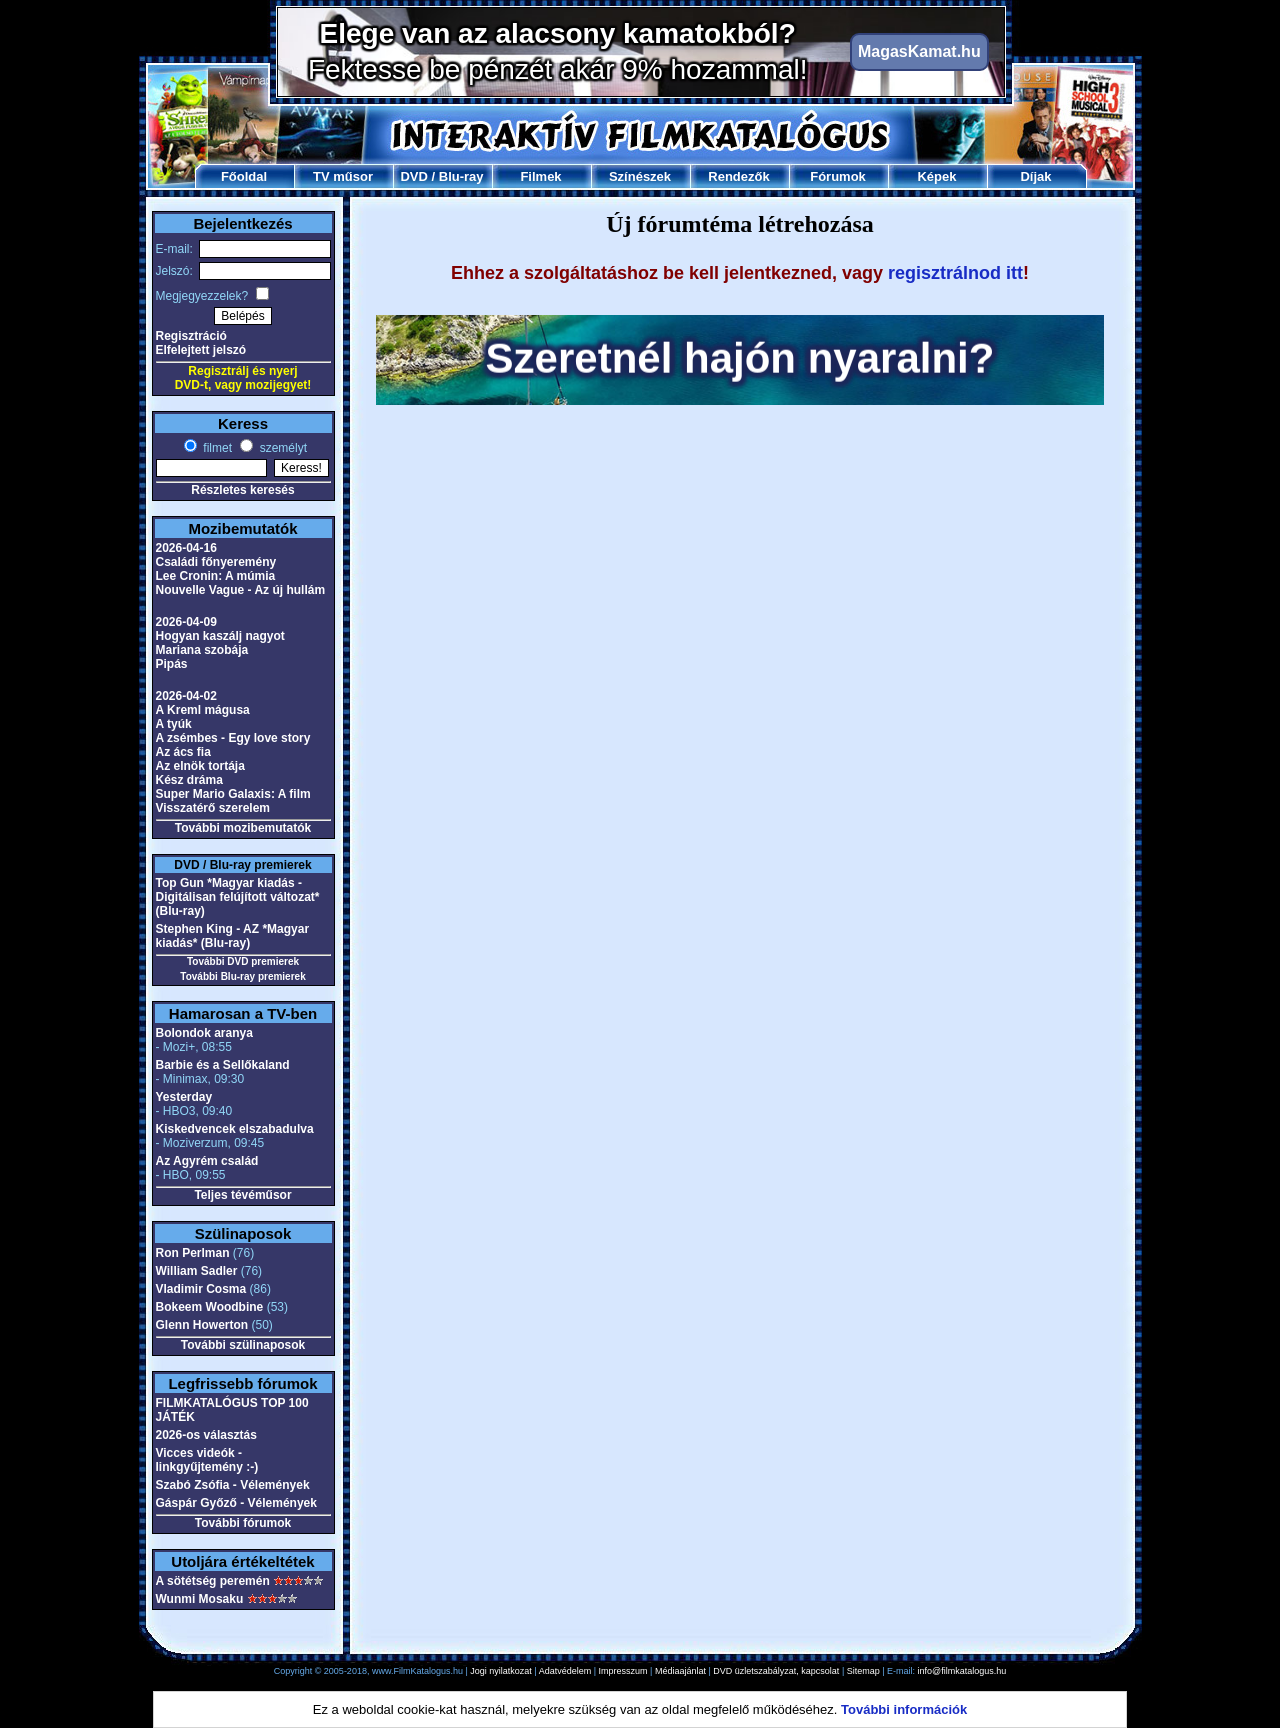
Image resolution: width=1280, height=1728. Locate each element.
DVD (413, 176)
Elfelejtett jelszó (201, 350)
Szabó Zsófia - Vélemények (233, 1485)
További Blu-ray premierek (242, 976)
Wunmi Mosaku (200, 1599)
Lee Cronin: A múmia (216, 576)
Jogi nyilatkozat (501, 1671)
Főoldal (244, 176)
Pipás (172, 664)
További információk (904, 1709)
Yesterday (184, 1097)
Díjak (1035, 176)
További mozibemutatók (243, 828)
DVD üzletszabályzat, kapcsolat (776, 1671)
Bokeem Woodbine (210, 1307)
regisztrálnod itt (955, 273)
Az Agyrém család (207, 1161)
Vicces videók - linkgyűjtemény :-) (207, 1460)
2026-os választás (206, 1435)
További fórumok (243, 1523)
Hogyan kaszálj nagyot (220, 636)
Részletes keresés (242, 490)
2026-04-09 (186, 622)
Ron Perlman (193, 1253)
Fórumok (838, 176)
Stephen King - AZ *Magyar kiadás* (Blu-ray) (233, 936)
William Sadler (197, 1271)
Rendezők (738, 176)
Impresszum (623, 1671)
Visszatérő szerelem (213, 808)
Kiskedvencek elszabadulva (235, 1129)
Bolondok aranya (204, 1033)
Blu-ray (461, 176)
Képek (936, 176)
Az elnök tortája (200, 766)
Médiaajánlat (680, 1671)
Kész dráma (189, 780)
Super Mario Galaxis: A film (233, 794)
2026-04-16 (186, 548)
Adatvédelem (565, 1671)
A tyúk (174, 724)
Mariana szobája (202, 650)
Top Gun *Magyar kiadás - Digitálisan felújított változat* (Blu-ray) (238, 897)
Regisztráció (191, 336)
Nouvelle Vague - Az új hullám (241, 590)
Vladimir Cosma (201, 1289)
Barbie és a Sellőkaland (223, 1065)
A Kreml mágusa (203, 710)
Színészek (640, 176)
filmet (216, 448)
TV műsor (343, 176)
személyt (281, 448)
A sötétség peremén (213, 1581)
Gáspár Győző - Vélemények (236, 1503)
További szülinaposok (243, 1345)
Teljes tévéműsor (242, 1195)
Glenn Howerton (202, 1325)
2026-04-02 (186, 696)
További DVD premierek (243, 961)
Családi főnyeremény (216, 562)
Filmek (540, 176)
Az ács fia (183, 752)
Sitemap (863, 1671)
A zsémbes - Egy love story (233, 738)
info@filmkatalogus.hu (962, 1671)
